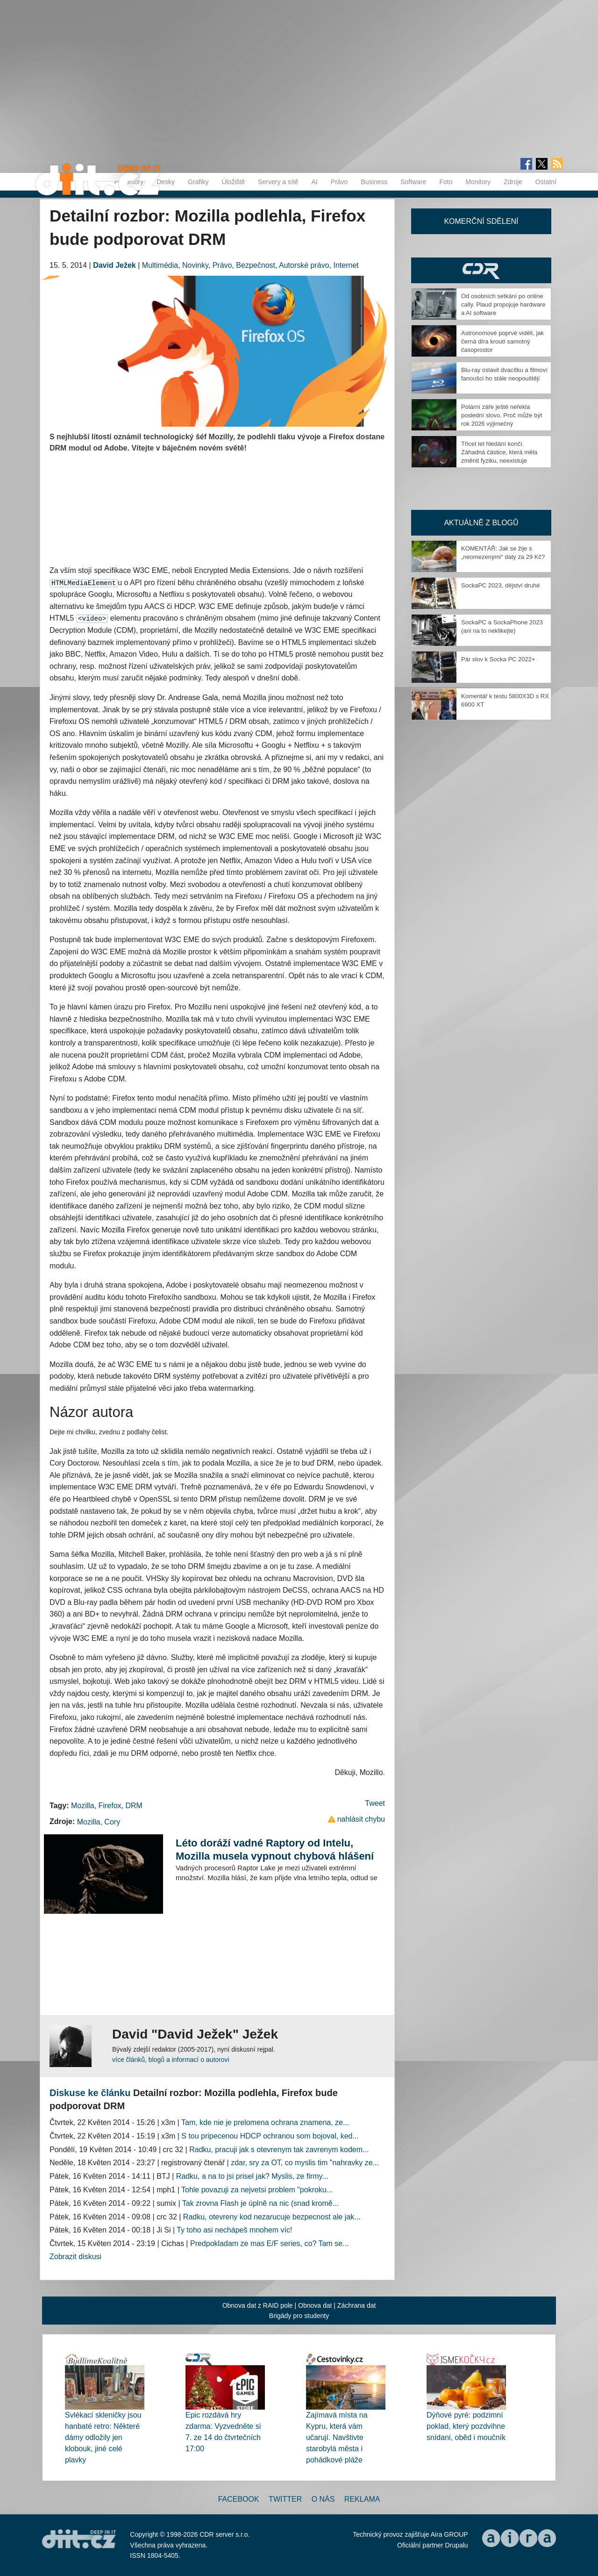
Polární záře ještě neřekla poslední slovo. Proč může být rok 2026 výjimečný (501, 415)
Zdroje (513, 182)
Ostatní (545, 182)
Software (413, 182)
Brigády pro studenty (299, 2315)
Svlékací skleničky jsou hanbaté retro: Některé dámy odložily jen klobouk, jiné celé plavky (103, 2437)
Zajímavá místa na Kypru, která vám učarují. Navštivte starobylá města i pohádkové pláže (337, 2437)
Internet (345, 265)
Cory (112, 1822)
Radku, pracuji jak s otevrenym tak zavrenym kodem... (279, 2150)
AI (315, 182)
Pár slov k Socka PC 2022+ (498, 659)
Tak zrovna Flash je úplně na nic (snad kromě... (260, 2203)
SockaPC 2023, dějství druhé (500, 585)
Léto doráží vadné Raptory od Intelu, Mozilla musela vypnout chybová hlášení (275, 1849)
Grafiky (198, 182)
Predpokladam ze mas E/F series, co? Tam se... (269, 2243)
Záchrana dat (356, 2305)
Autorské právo (304, 265)
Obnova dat (315, 2305)
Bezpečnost (255, 265)
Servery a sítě (278, 182)
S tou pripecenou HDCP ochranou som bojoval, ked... (269, 2136)
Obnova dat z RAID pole (257, 2305)
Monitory (478, 182)
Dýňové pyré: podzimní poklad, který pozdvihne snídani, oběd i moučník (466, 2426)
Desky (166, 182)
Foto (445, 182)
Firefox (110, 1806)
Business (374, 182)
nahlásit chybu (361, 1819)
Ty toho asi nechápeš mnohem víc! (234, 2230)
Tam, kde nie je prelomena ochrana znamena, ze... (265, 2122)
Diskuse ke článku (90, 2093)
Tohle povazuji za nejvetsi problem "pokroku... (257, 2190)
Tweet (375, 1803)
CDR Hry (481, 270)
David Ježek (114, 265)
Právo (339, 182)
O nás (323, 2499)
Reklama (362, 2499)
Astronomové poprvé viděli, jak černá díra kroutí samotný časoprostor (502, 341)
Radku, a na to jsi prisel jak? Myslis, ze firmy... (252, 2176)
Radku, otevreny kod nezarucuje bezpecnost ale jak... (272, 2217)
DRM (133, 1806)
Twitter (285, 2499)
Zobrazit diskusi (75, 2257)
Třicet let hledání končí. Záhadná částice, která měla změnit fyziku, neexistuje (499, 452)
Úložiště (233, 182)
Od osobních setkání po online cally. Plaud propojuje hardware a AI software (503, 304)
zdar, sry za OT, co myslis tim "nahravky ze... (305, 2163)
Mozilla (82, 1806)
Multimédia (160, 265)
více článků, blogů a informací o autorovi (170, 2059)
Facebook (238, 2499)
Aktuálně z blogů (481, 523)
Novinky (195, 265)
